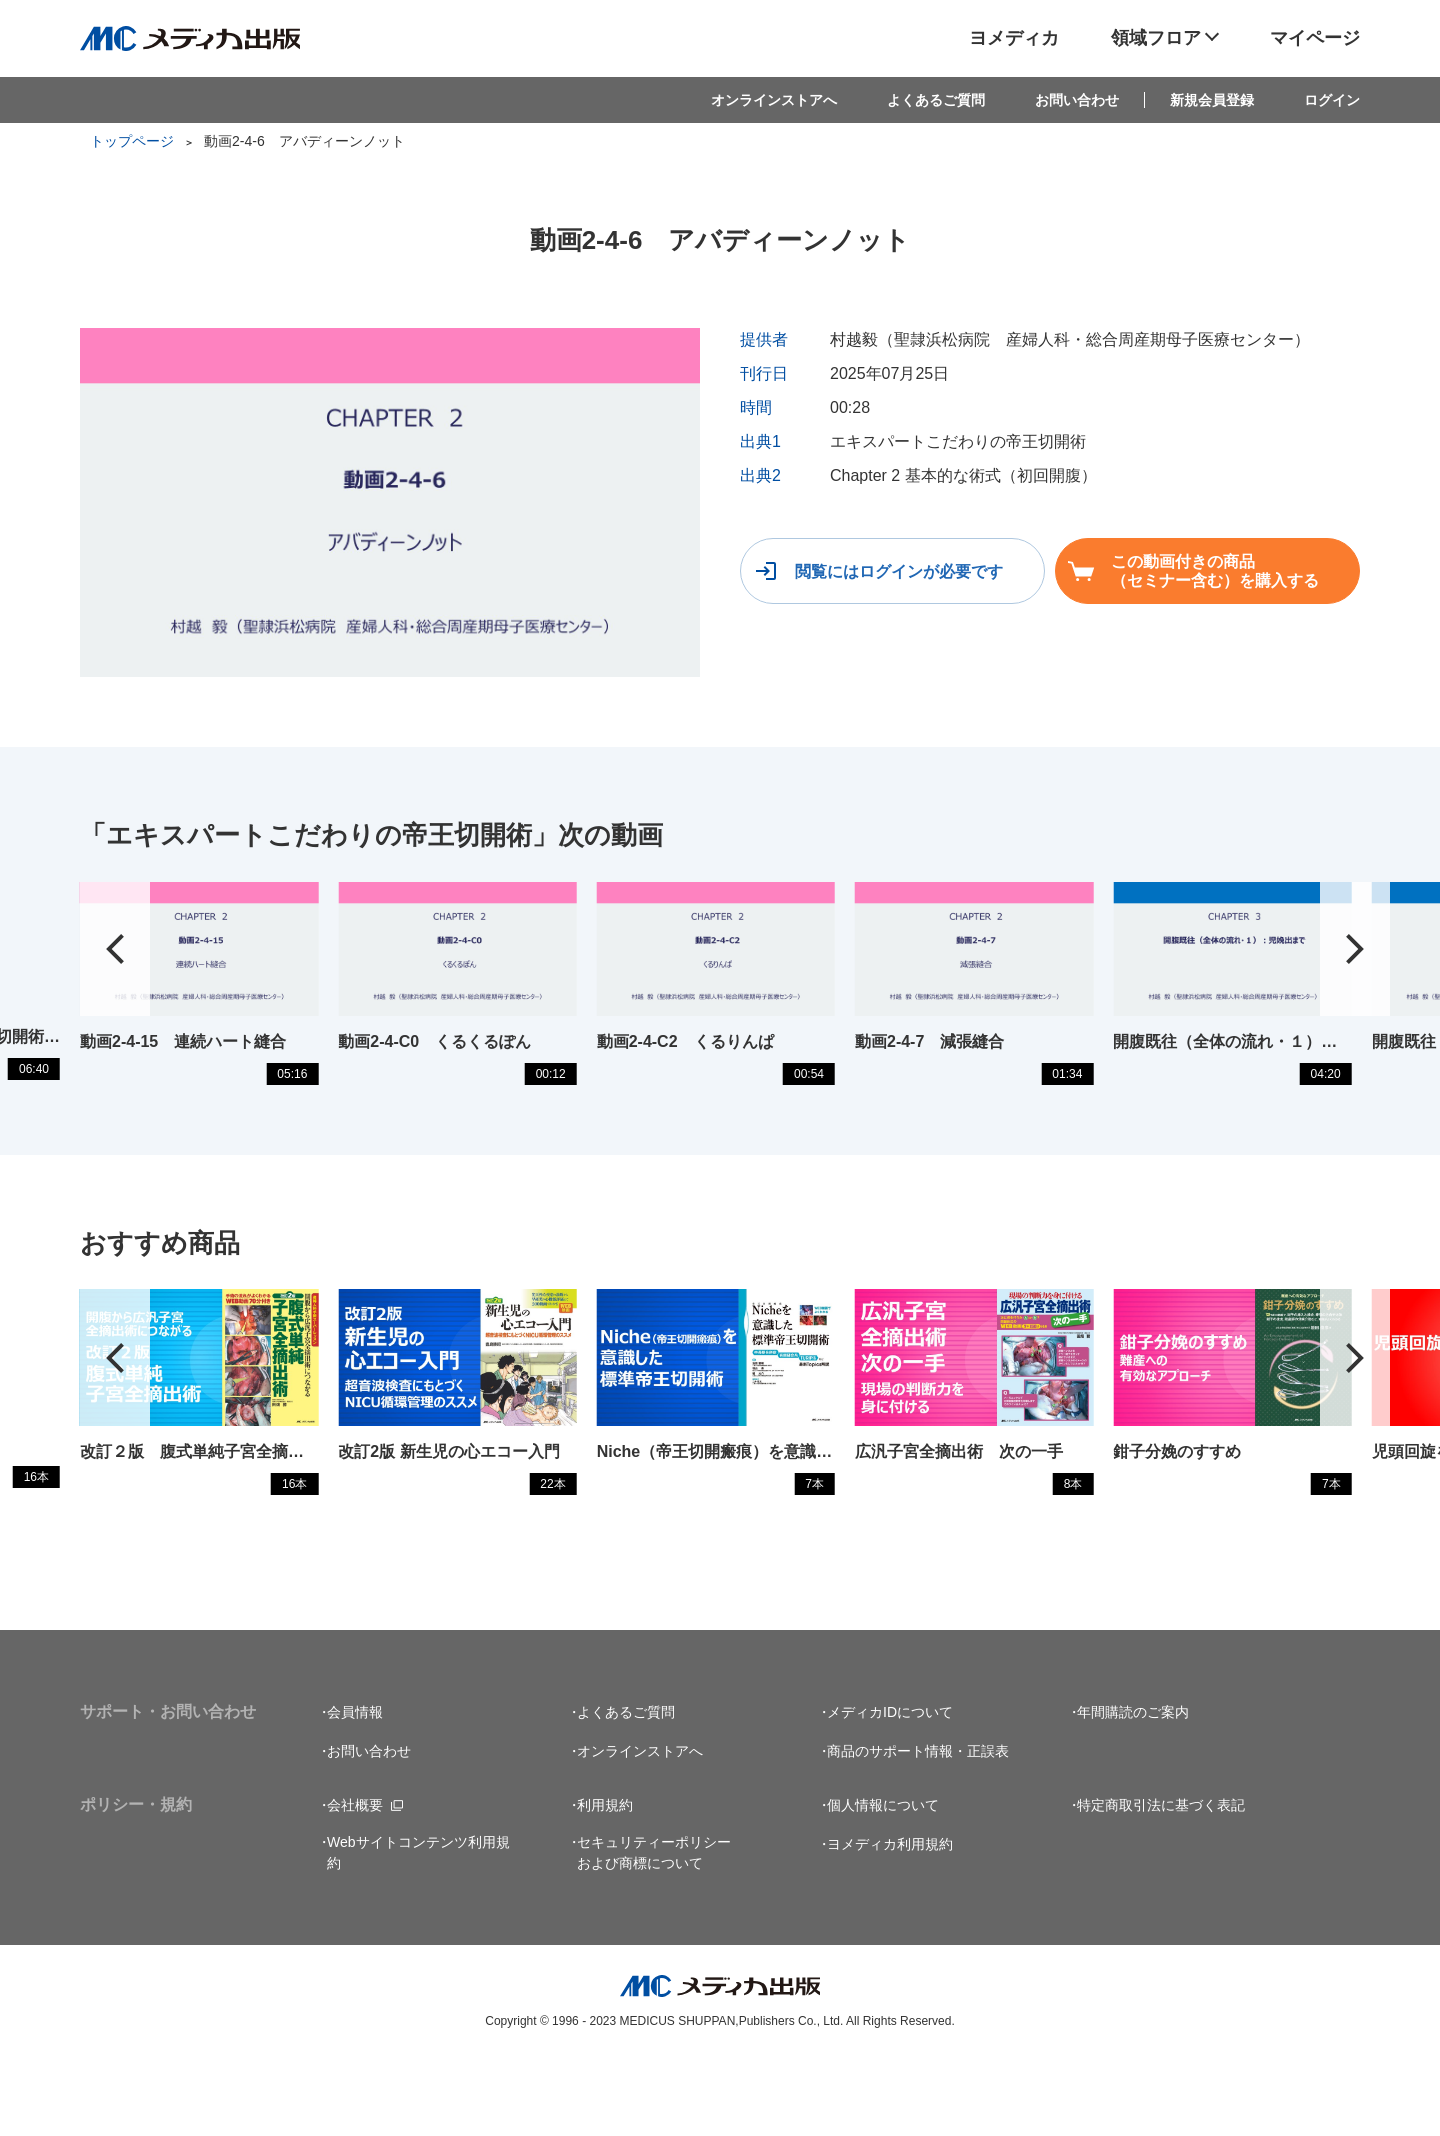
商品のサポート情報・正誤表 (918, 1827)
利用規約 (605, 1881)
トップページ (132, 141)
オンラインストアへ (774, 100)
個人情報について (883, 1881)
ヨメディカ (1014, 38)
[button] (1355, 968)
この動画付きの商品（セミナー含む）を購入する (1217, 571)
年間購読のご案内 (1133, 1788)
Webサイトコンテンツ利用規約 (418, 1928)
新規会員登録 (1212, 100)
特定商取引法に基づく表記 (1161, 1881)
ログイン (1332, 100)
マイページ (1315, 38)
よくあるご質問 (936, 100)
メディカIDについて (890, 1788)
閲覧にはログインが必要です (897, 571)
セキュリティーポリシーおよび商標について (654, 1928)
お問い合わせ (1077, 100)
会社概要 (355, 1881)
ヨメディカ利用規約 (890, 1920)
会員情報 (355, 1788)
